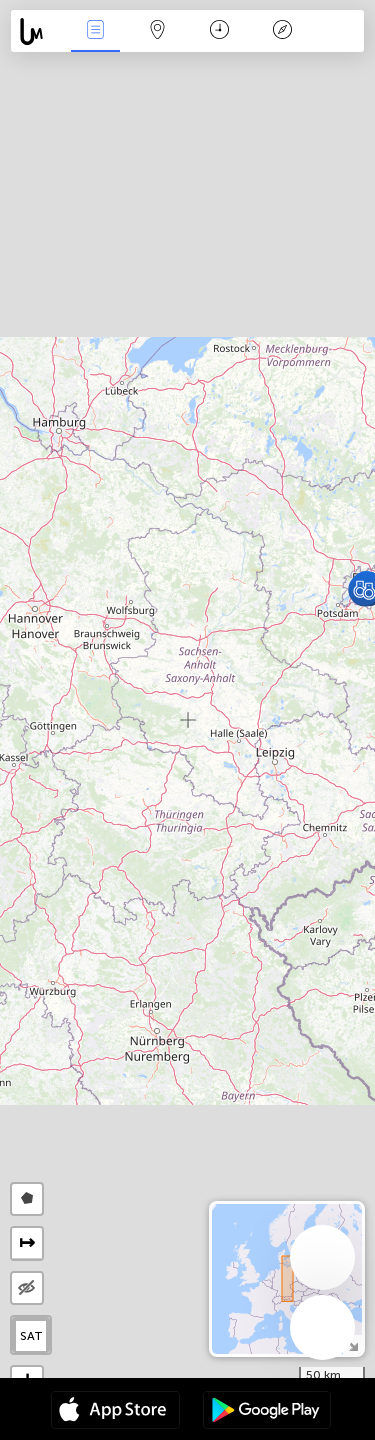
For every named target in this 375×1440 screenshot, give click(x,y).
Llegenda (282, 31)
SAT (31, 1336)
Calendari (219, 31)
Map (158, 31)
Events (95, 31)
